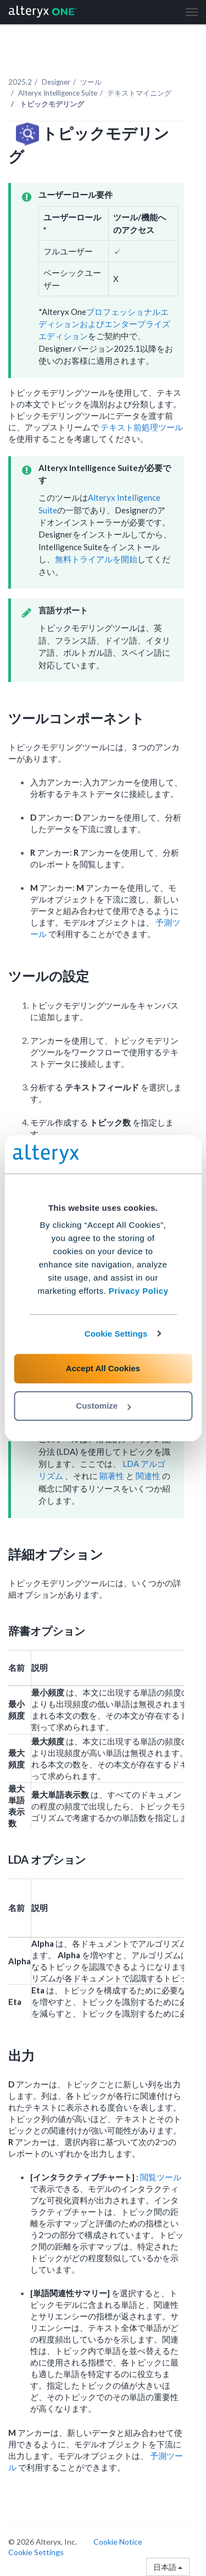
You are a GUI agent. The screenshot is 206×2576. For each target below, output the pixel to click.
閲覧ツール (160, 2177)
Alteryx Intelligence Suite (57, 92)
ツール (91, 81)
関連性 (149, 1476)
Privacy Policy (139, 1290)
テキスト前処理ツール (142, 427)
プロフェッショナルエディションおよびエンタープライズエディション (104, 324)
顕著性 (112, 1476)
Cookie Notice (117, 2541)
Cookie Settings (116, 1333)
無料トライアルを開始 (96, 559)
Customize (103, 1405)
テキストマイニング (139, 92)
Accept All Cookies (103, 1368)
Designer (56, 81)
